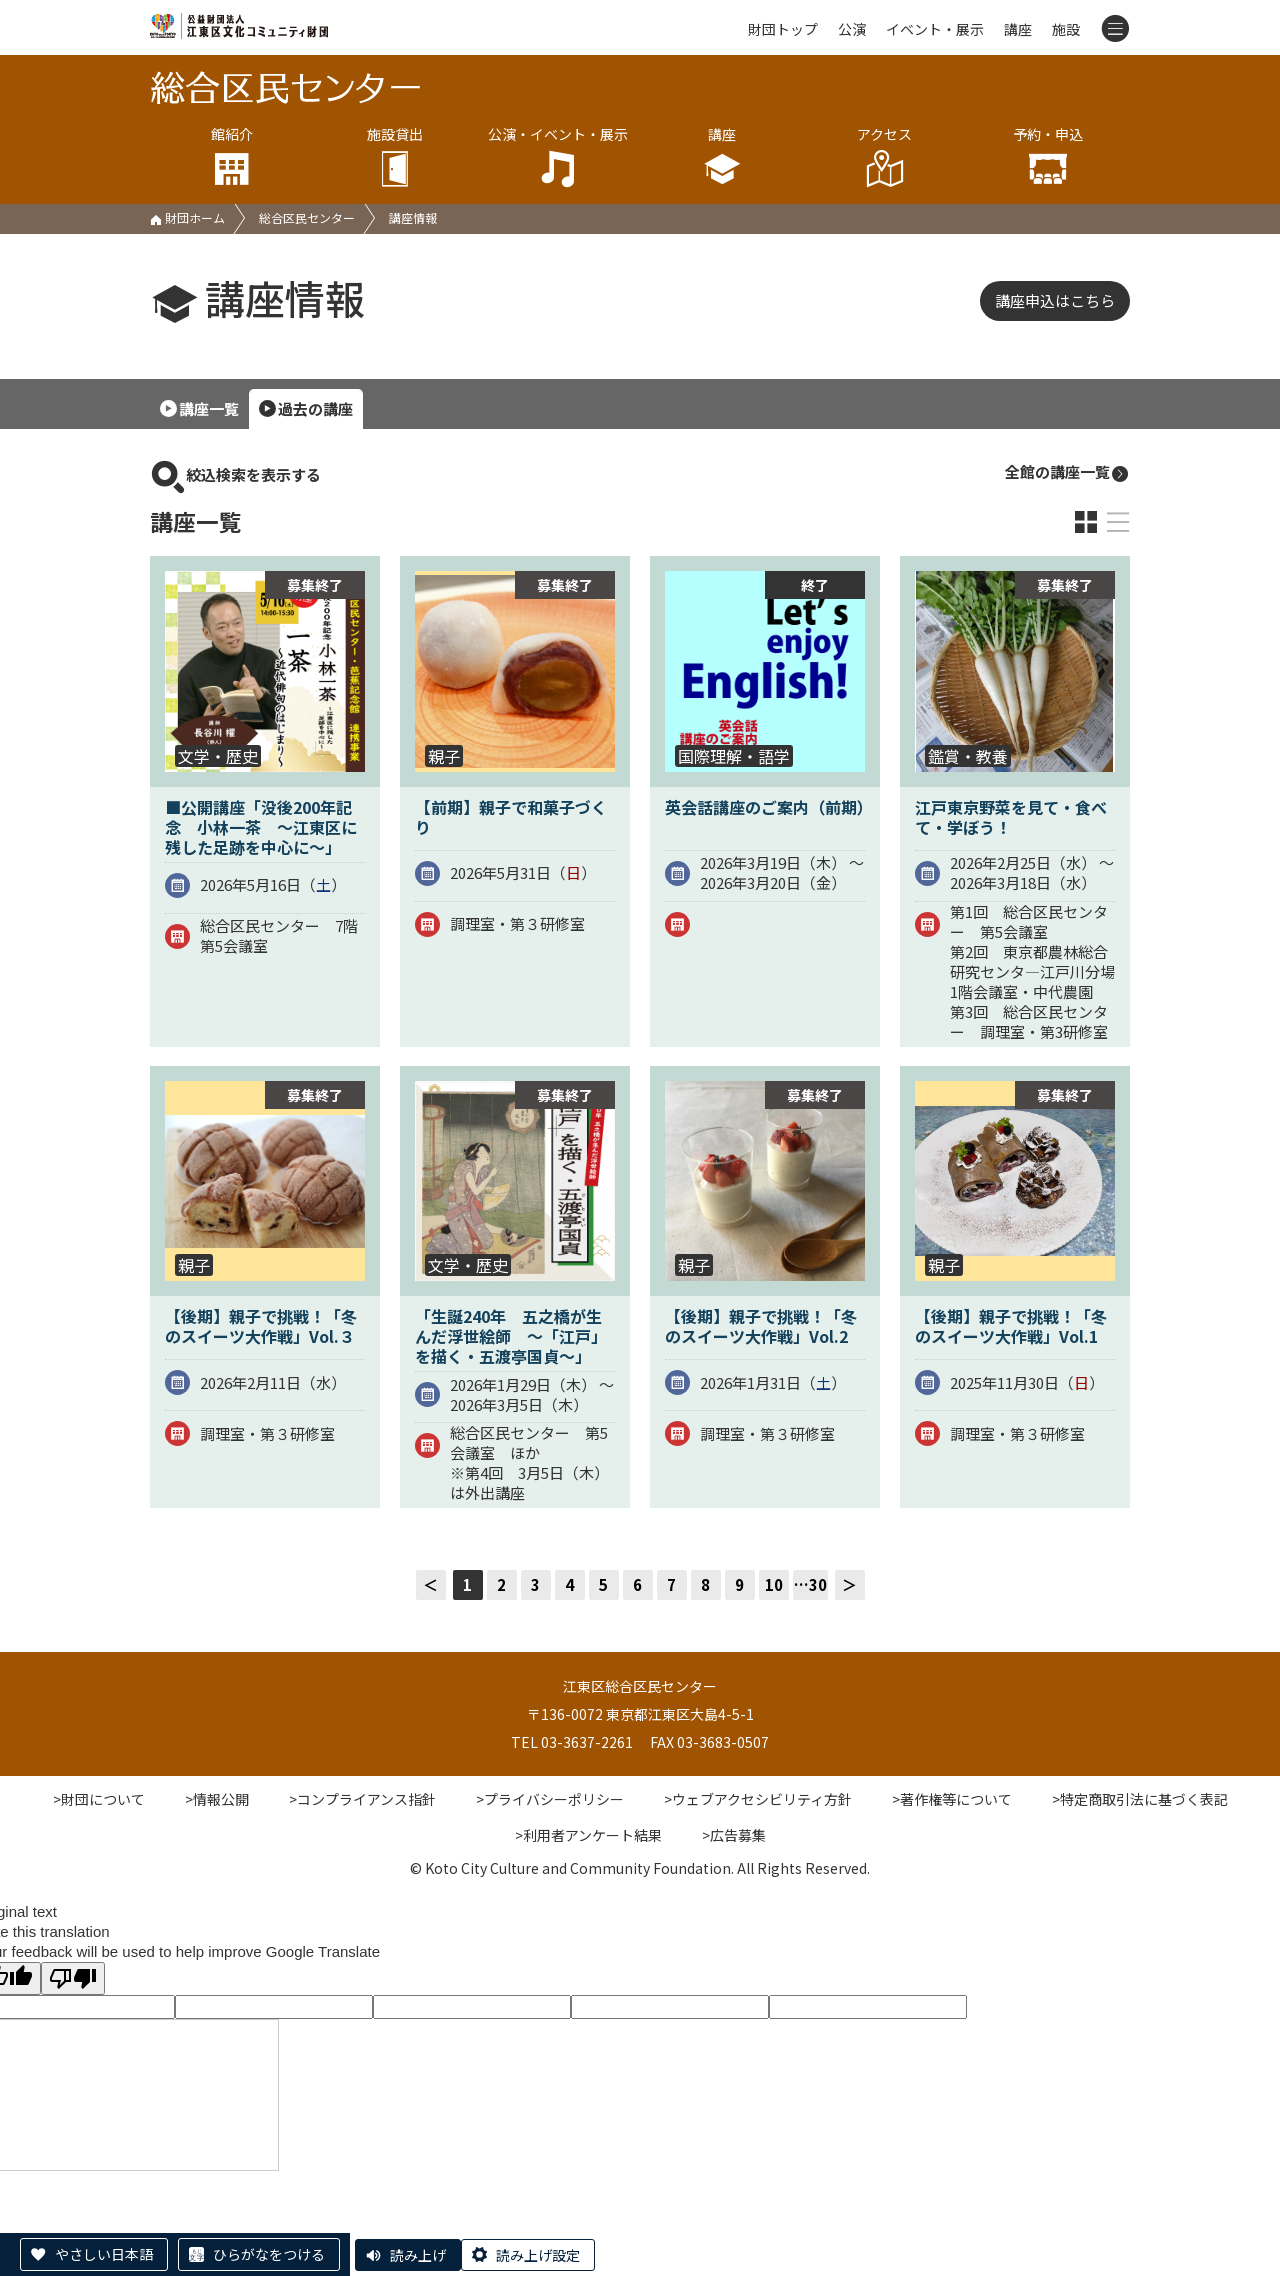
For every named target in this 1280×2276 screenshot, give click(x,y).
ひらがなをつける (269, 2254)
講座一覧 (209, 408)
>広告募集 (734, 1835)
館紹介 (231, 156)
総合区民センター (307, 217)
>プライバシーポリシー (550, 1799)
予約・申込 (1048, 156)
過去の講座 (315, 408)
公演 (852, 29)
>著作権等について (952, 1799)
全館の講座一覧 (1067, 472)
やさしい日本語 (104, 2254)
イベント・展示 (935, 29)
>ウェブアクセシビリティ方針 (758, 1799)
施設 (1066, 29)
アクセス (884, 156)
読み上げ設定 (538, 2255)
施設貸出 (394, 156)
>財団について (99, 1799)
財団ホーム (187, 217)
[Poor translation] (73, 1978)
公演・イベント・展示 (558, 156)
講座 (1018, 29)
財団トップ (783, 29)
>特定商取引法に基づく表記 (1140, 1799)
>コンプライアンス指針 (362, 1799)
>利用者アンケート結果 (588, 1835)
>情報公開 (217, 1799)
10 (774, 1584)
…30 (810, 1584)
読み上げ (418, 2255)
